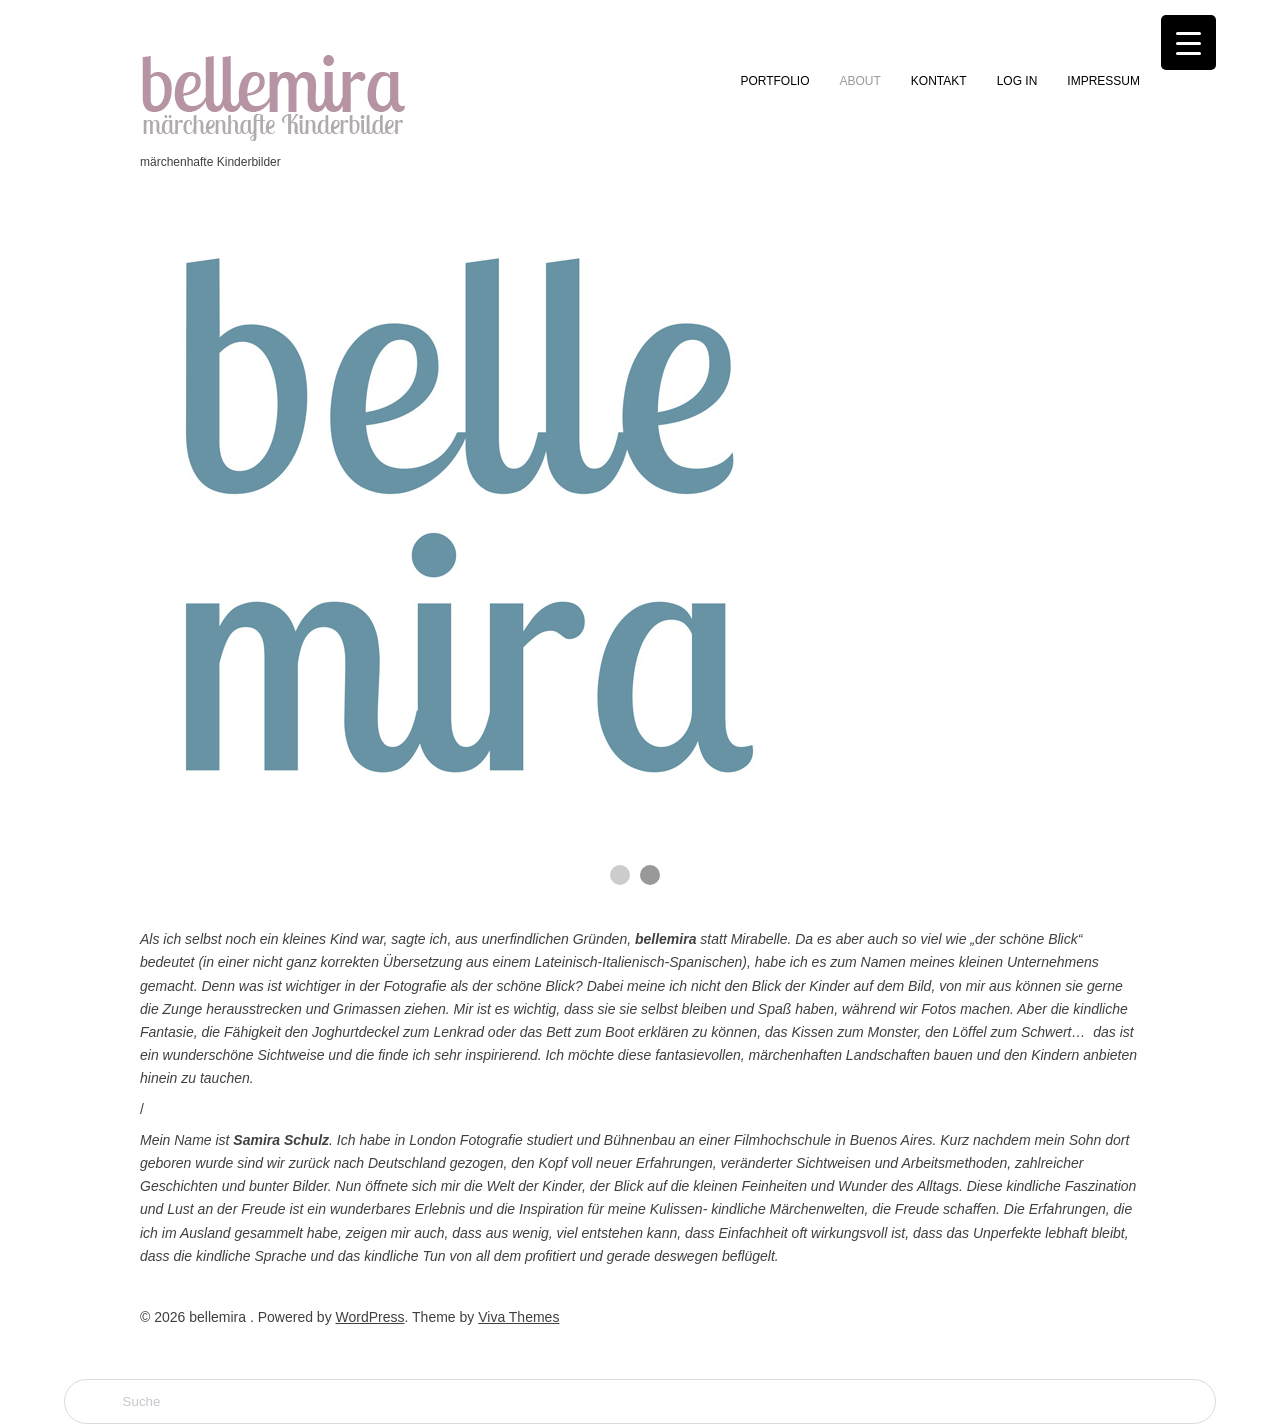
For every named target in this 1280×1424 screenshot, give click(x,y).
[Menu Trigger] (1188, 42)
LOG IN (1017, 81)
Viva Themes (518, 1317)
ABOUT (860, 81)
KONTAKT (939, 81)
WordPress (370, 1317)
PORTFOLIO (774, 81)
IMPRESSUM (1103, 81)
